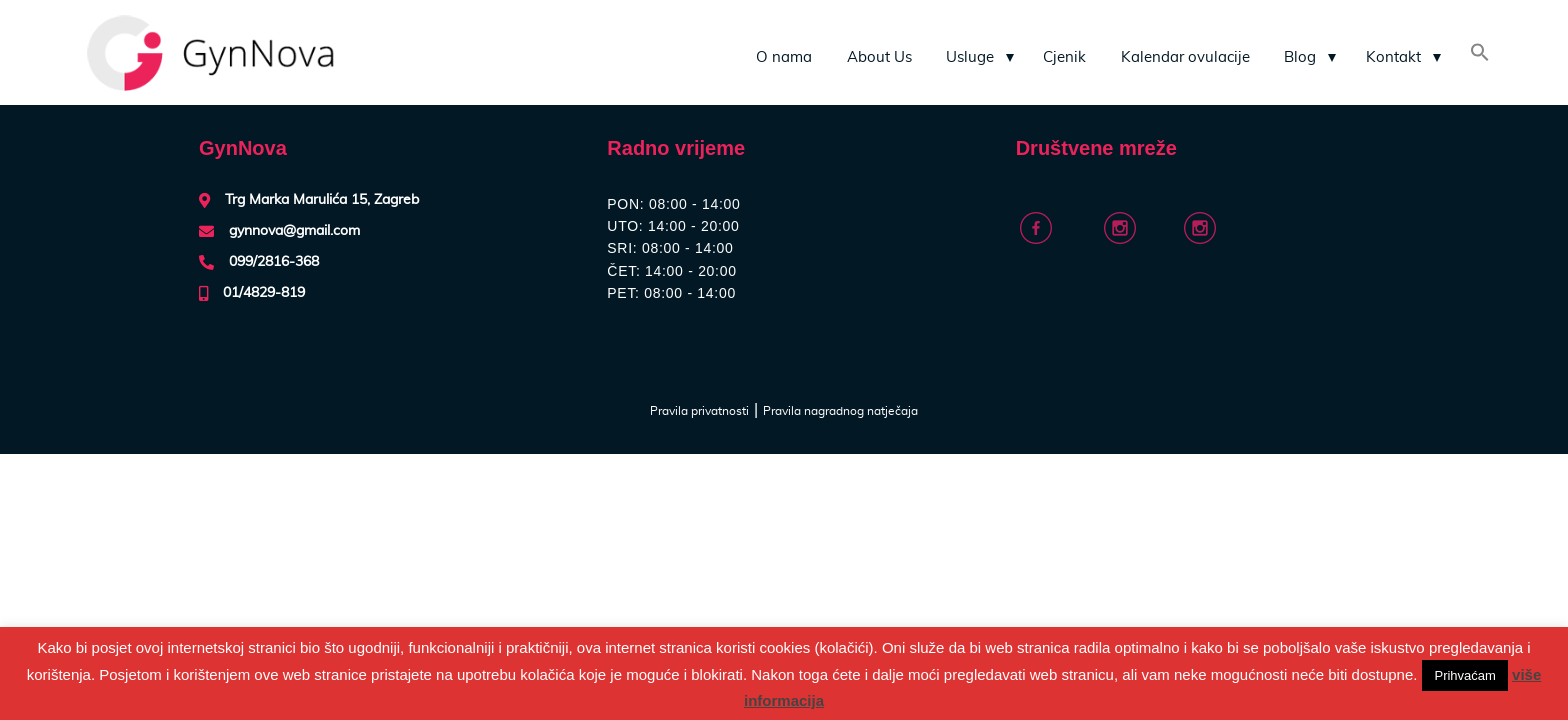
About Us (879, 57)
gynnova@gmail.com (294, 231)
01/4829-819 (264, 293)
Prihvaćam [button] (1464, 675)
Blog (1300, 57)
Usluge (970, 57)
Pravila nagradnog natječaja (840, 411)
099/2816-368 (274, 262)
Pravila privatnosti (699, 411)
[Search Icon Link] (1480, 55)
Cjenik (1064, 57)
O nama (784, 57)
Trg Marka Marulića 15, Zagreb (322, 200)
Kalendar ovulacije (1185, 57)
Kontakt (1393, 57)
